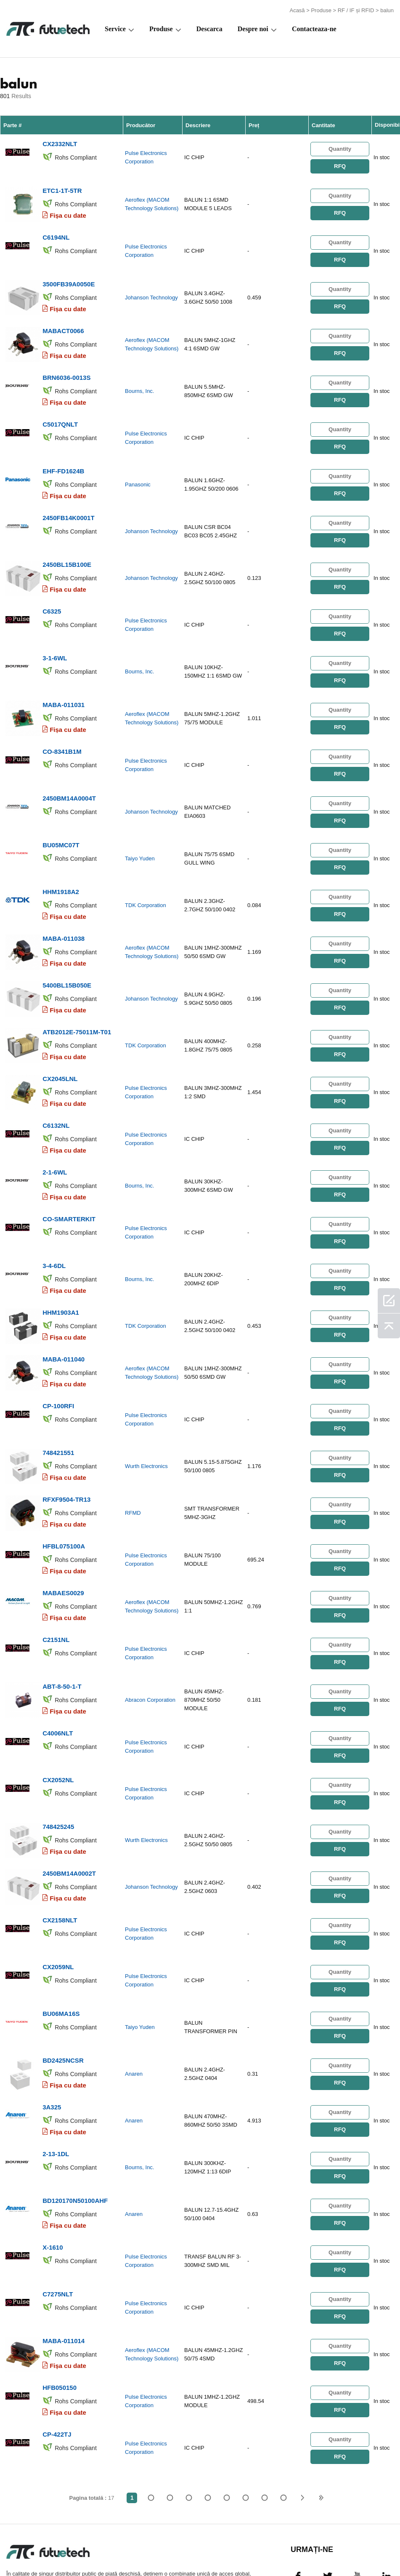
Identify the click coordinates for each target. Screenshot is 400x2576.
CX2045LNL (59, 1042)
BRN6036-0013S (66, 367)
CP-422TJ (56, 2349)
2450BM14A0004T (69, 772)
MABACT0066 (63, 322)
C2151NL (55, 1583)
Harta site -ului (366, 2549)
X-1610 (52, 2169)
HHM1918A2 (60, 862)
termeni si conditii (20, 2549)
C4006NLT (57, 1673)
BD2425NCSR (63, 1989)
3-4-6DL (54, 1223)
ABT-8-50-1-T (62, 1628)
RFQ (340, 164)
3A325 (51, 2034)
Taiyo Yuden (140, 832)
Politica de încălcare (80, 2549)
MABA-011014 (63, 2259)
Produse (321, 9)
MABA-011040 (63, 1313)
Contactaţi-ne (236, 2549)
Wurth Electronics (146, 1418)
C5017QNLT (60, 412)
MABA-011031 (63, 682)
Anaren (134, 2003)
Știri (276, 2549)
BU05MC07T (60, 817)
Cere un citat (142, 2549)
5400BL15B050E (66, 952)
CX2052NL (58, 1718)
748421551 (58, 1403)
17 (283, 2413)
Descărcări (316, 2549)
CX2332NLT (59, 141)
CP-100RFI (58, 1358)
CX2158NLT (59, 1854)
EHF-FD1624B (63, 457)
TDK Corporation (145, 877)
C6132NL (55, 1088)
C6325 (51, 592)
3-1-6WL (54, 637)
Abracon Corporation (150, 1643)
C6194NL (55, 231)
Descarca (209, 28)
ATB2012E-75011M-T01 (76, 997)
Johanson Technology (151, 291)
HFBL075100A (63, 1493)
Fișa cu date (68, 211)
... (264, 2413)
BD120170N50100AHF (75, 2124)
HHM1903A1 (60, 1268)
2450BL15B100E (66, 547)
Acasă (297, 9)
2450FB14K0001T (68, 502)
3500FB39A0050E (68, 276)
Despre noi (253, 28)
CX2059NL (58, 1899)
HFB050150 (59, 2304)
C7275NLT (57, 2214)
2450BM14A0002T (69, 1809)
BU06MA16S (60, 1944)
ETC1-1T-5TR (62, 186)
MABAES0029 (63, 1538)
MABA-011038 (63, 907)
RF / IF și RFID (356, 9)
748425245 (58, 1763)
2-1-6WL (54, 1133)
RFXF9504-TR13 (66, 1448)
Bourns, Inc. (139, 381)
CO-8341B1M (62, 727)
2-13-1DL (55, 2079)
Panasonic (138, 471)
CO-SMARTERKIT (68, 1178)
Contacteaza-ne (314, 28)
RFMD (133, 1463)
